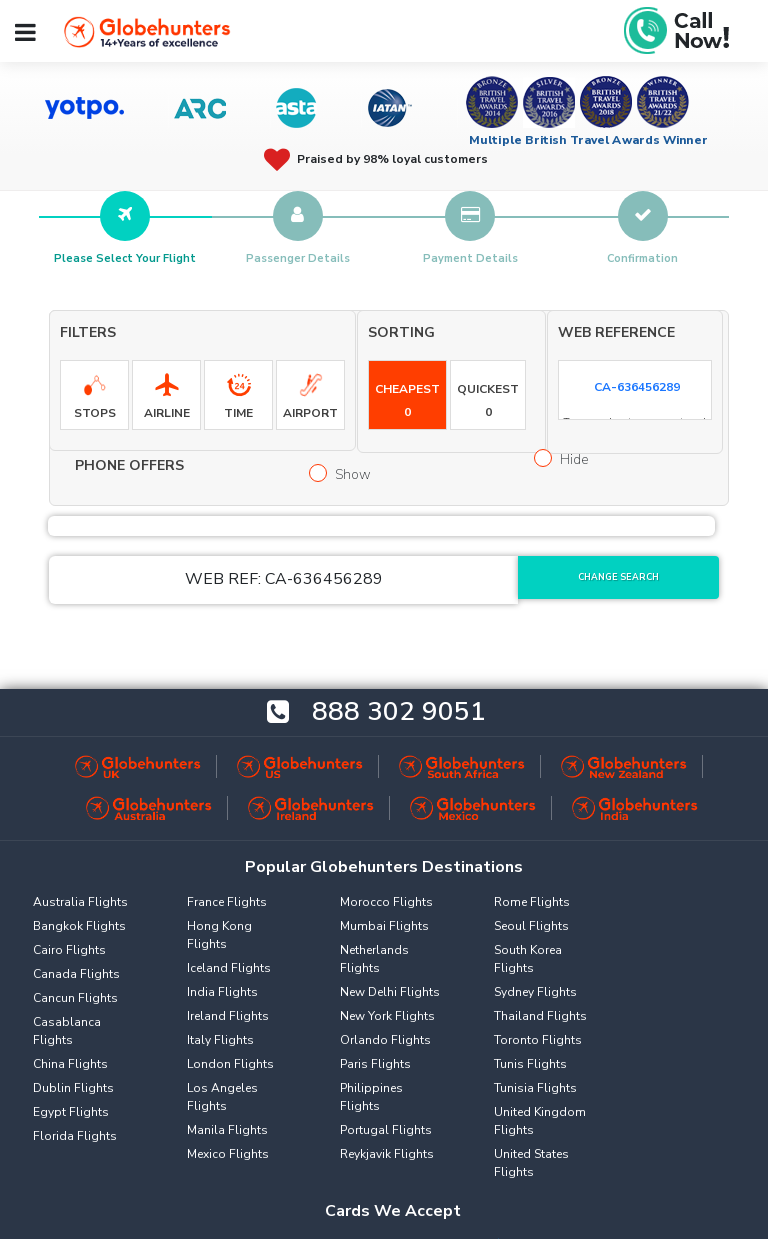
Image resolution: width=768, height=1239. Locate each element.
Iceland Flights (229, 968)
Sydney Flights (535, 992)
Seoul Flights (531, 926)
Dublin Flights (73, 1088)
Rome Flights (532, 902)
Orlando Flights (385, 1040)
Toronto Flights (538, 1040)
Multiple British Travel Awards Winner (588, 140)
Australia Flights (80, 902)
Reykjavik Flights (387, 1154)
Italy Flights (220, 1040)
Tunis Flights (530, 1064)
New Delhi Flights (390, 992)
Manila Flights (227, 1130)
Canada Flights (76, 974)
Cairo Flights (69, 950)
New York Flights (387, 1016)
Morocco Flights (386, 902)
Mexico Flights (228, 1154)
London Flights (230, 1064)
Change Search (618, 577)
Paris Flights (375, 1064)
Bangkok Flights (79, 926)
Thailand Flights (540, 1016)
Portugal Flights (386, 1130)
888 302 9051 (399, 712)
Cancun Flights (75, 998)
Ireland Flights (228, 1016)
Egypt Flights (71, 1112)
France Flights (227, 902)
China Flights (70, 1064)
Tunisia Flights (535, 1088)
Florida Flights (75, 1136)
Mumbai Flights (384, 926)
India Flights (222, 992)
